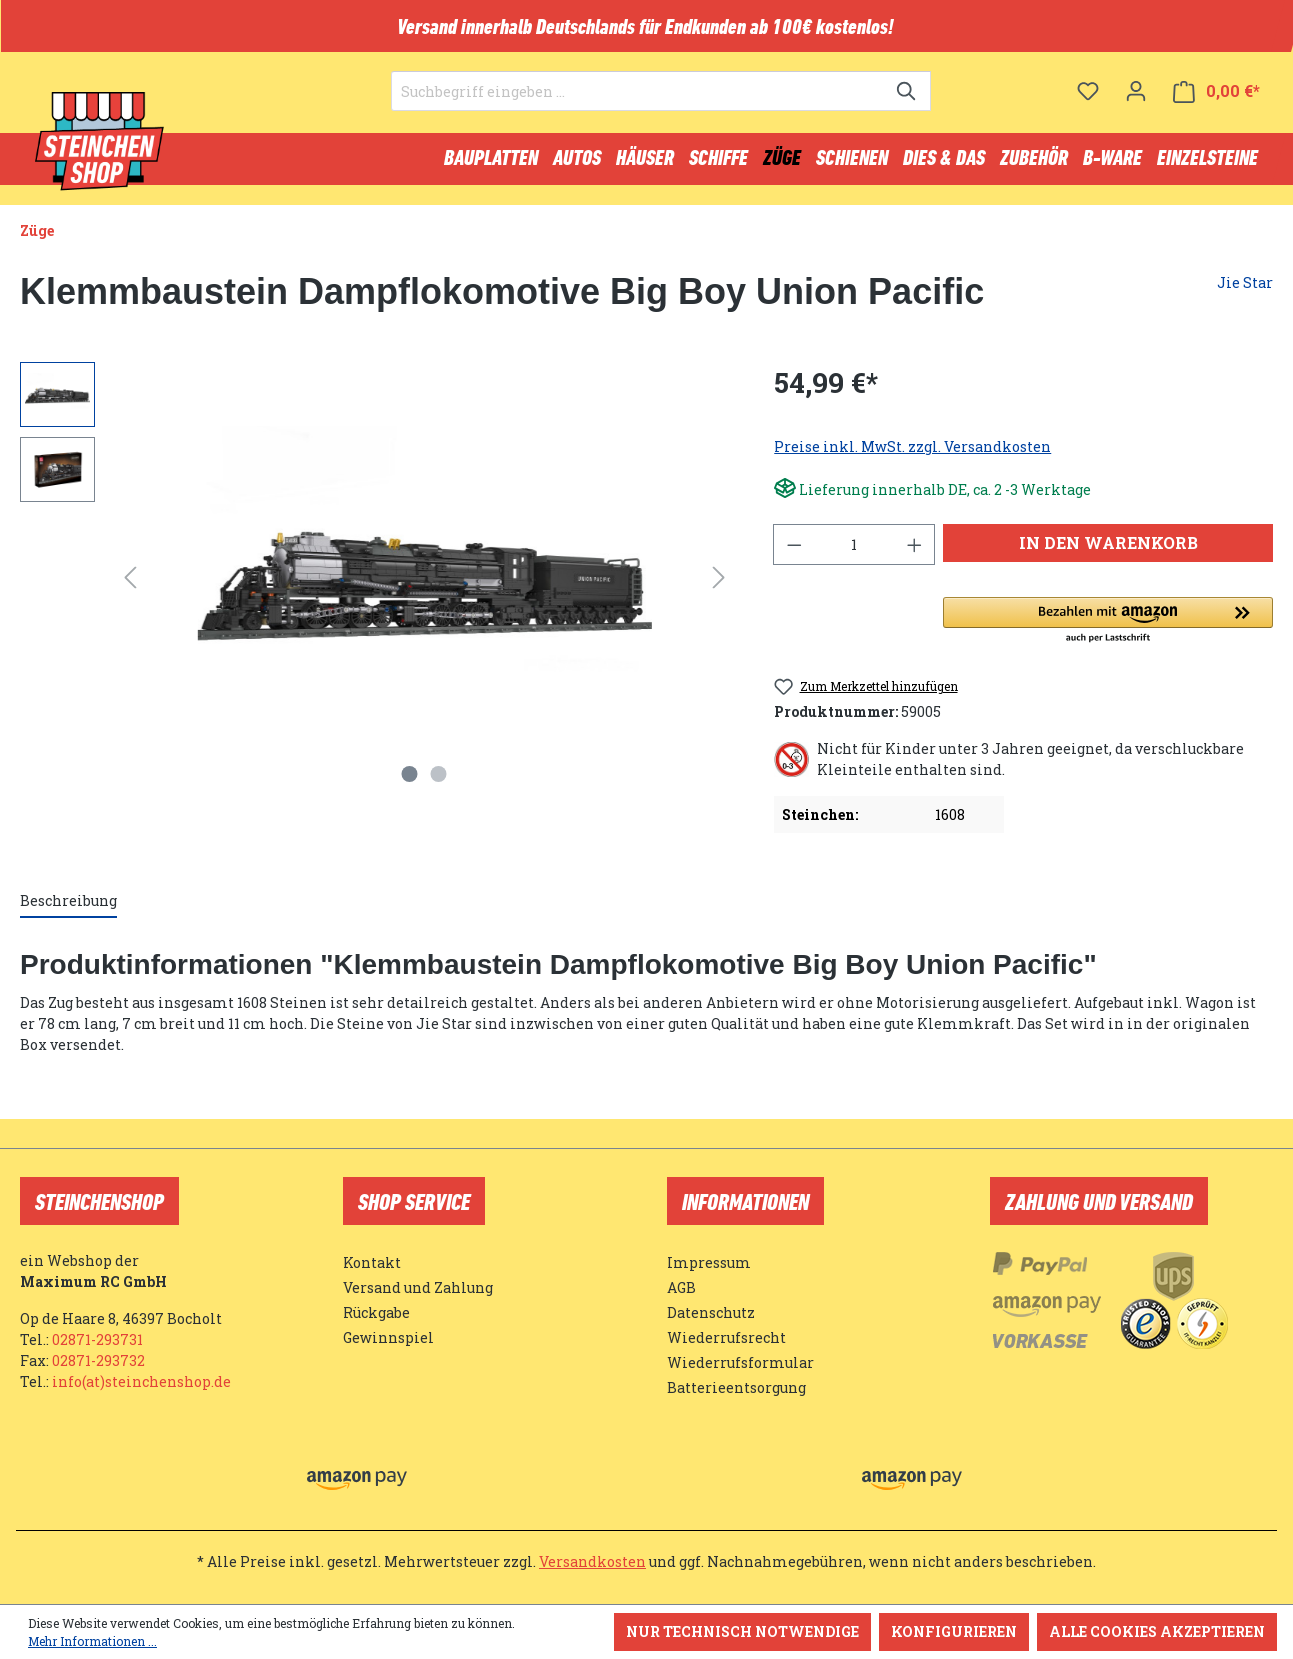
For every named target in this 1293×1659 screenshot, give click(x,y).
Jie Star (1245, 291)
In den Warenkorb (1108, 551)
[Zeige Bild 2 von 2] (439, 783)
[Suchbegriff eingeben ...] (638, 106)
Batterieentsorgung (736, 1387)
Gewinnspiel (388, 1337)
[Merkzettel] (1088, 105)
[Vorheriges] (130, 586)
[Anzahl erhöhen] (915, 553)
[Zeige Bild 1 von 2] (410, 783)
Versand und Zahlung (418, 1287)
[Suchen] (907, 106)
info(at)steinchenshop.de (141, 1381)
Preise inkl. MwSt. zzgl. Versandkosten (912, 455)
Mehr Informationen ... (92, 1641)
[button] (1108, 630)
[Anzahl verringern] (794, 553)
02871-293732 (98, 1360)
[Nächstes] (719, 586)
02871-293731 (97, 1339)
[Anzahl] (854, 553)
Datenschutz (711, 1312)
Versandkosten (592, 1561)
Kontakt (372, 1262)
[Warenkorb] (1216, 105)
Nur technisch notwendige (742, 1631)
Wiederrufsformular (740, 1362)
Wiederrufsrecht (726, 1337)
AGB (681, 1287)
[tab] (68, 910)
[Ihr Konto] (1136, 105)
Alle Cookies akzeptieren (1157, 1631)
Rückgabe (376, 1312)
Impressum (709, 1262)
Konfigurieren (954, 1631)
